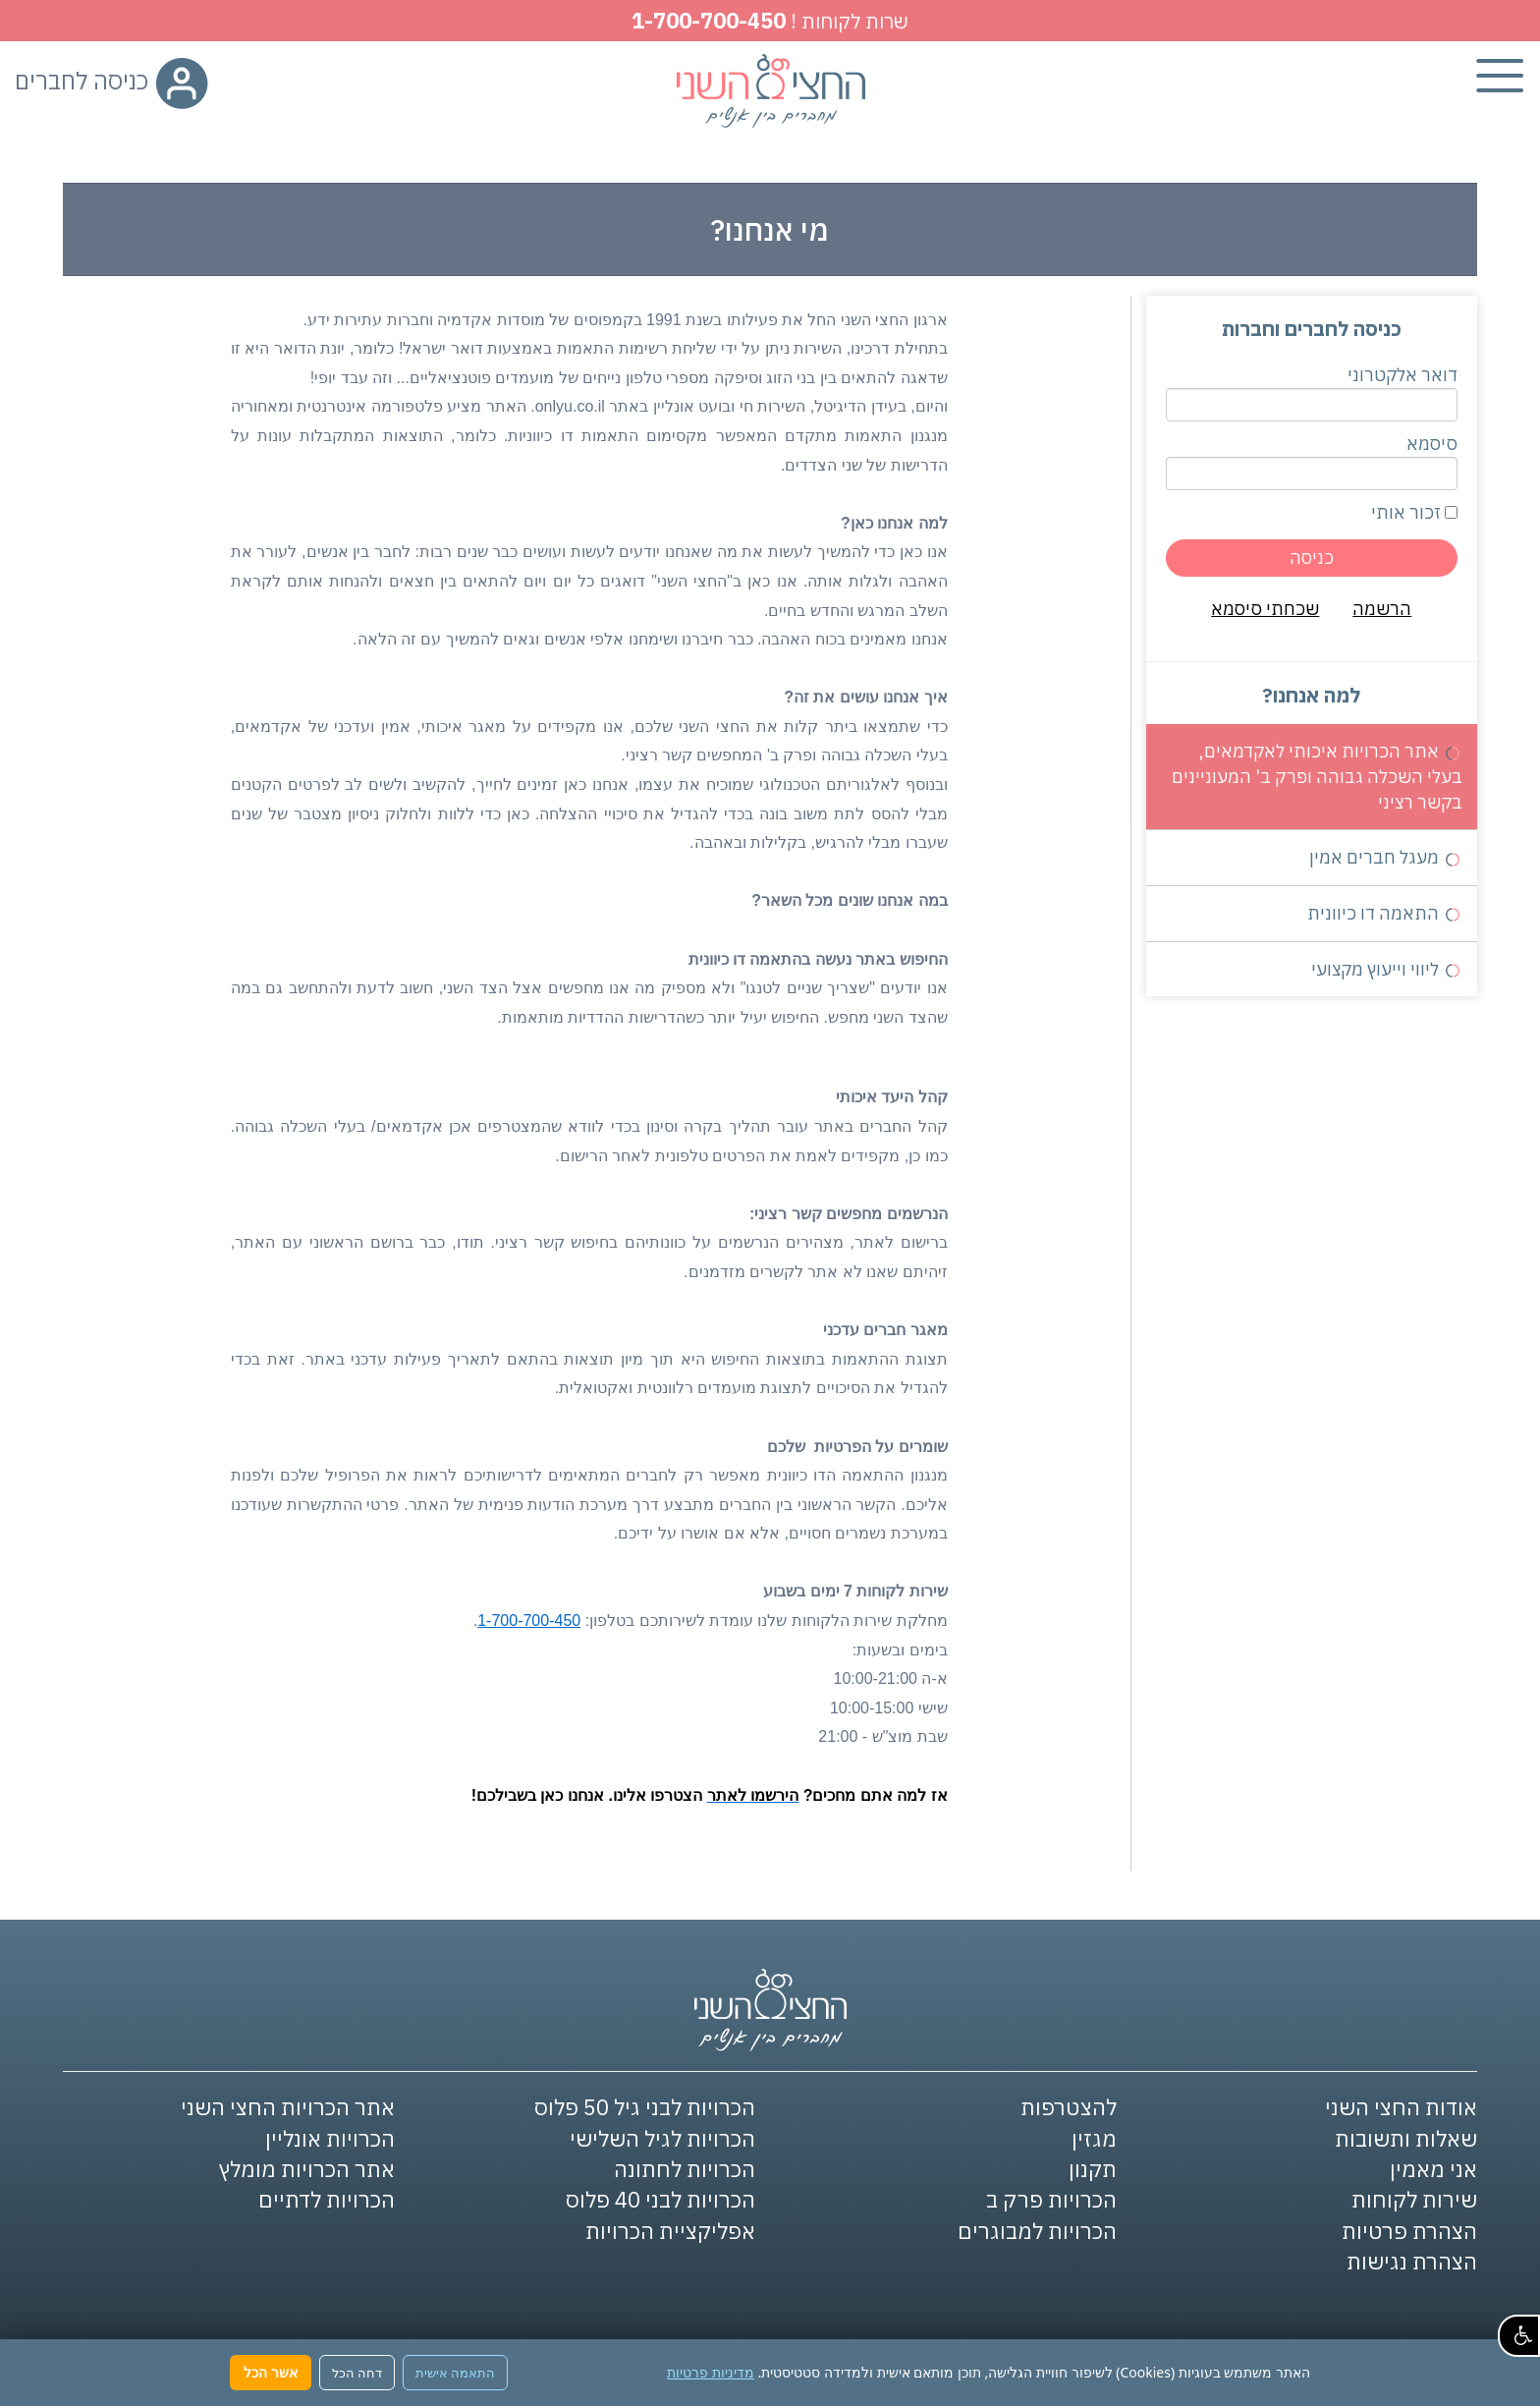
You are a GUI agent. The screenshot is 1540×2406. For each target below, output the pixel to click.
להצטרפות (1068, 2107)
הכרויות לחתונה (684, 2168)
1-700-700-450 (709, 20)
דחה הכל (357, 2372)
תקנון (1093, 2168)
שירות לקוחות (1414, 2199)
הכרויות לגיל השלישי (662, 2138)
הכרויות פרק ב (1051, 2199)
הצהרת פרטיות (1409, 2230)
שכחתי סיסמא (1265, 608)
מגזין (1094, 2138)
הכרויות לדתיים (326, 2199)
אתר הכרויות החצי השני (288, 2107)
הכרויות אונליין (330, 2138)
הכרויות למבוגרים (1037, 2230)
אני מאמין (1433, 2168)
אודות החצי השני (1401, 2107)
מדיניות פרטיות (710, 2372)
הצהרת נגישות (1412, 2261)
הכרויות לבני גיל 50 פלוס (644, 2107)
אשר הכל (271, 2372)
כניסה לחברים (112, 80)
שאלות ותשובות (1406, 2138)
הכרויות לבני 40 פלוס (660, 2199)
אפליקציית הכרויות (670, 2230)
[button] (1519, 2336)
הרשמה (1381, 608)
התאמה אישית (455, 2372)
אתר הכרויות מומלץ (307, 2168)
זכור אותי (1414, 512)
